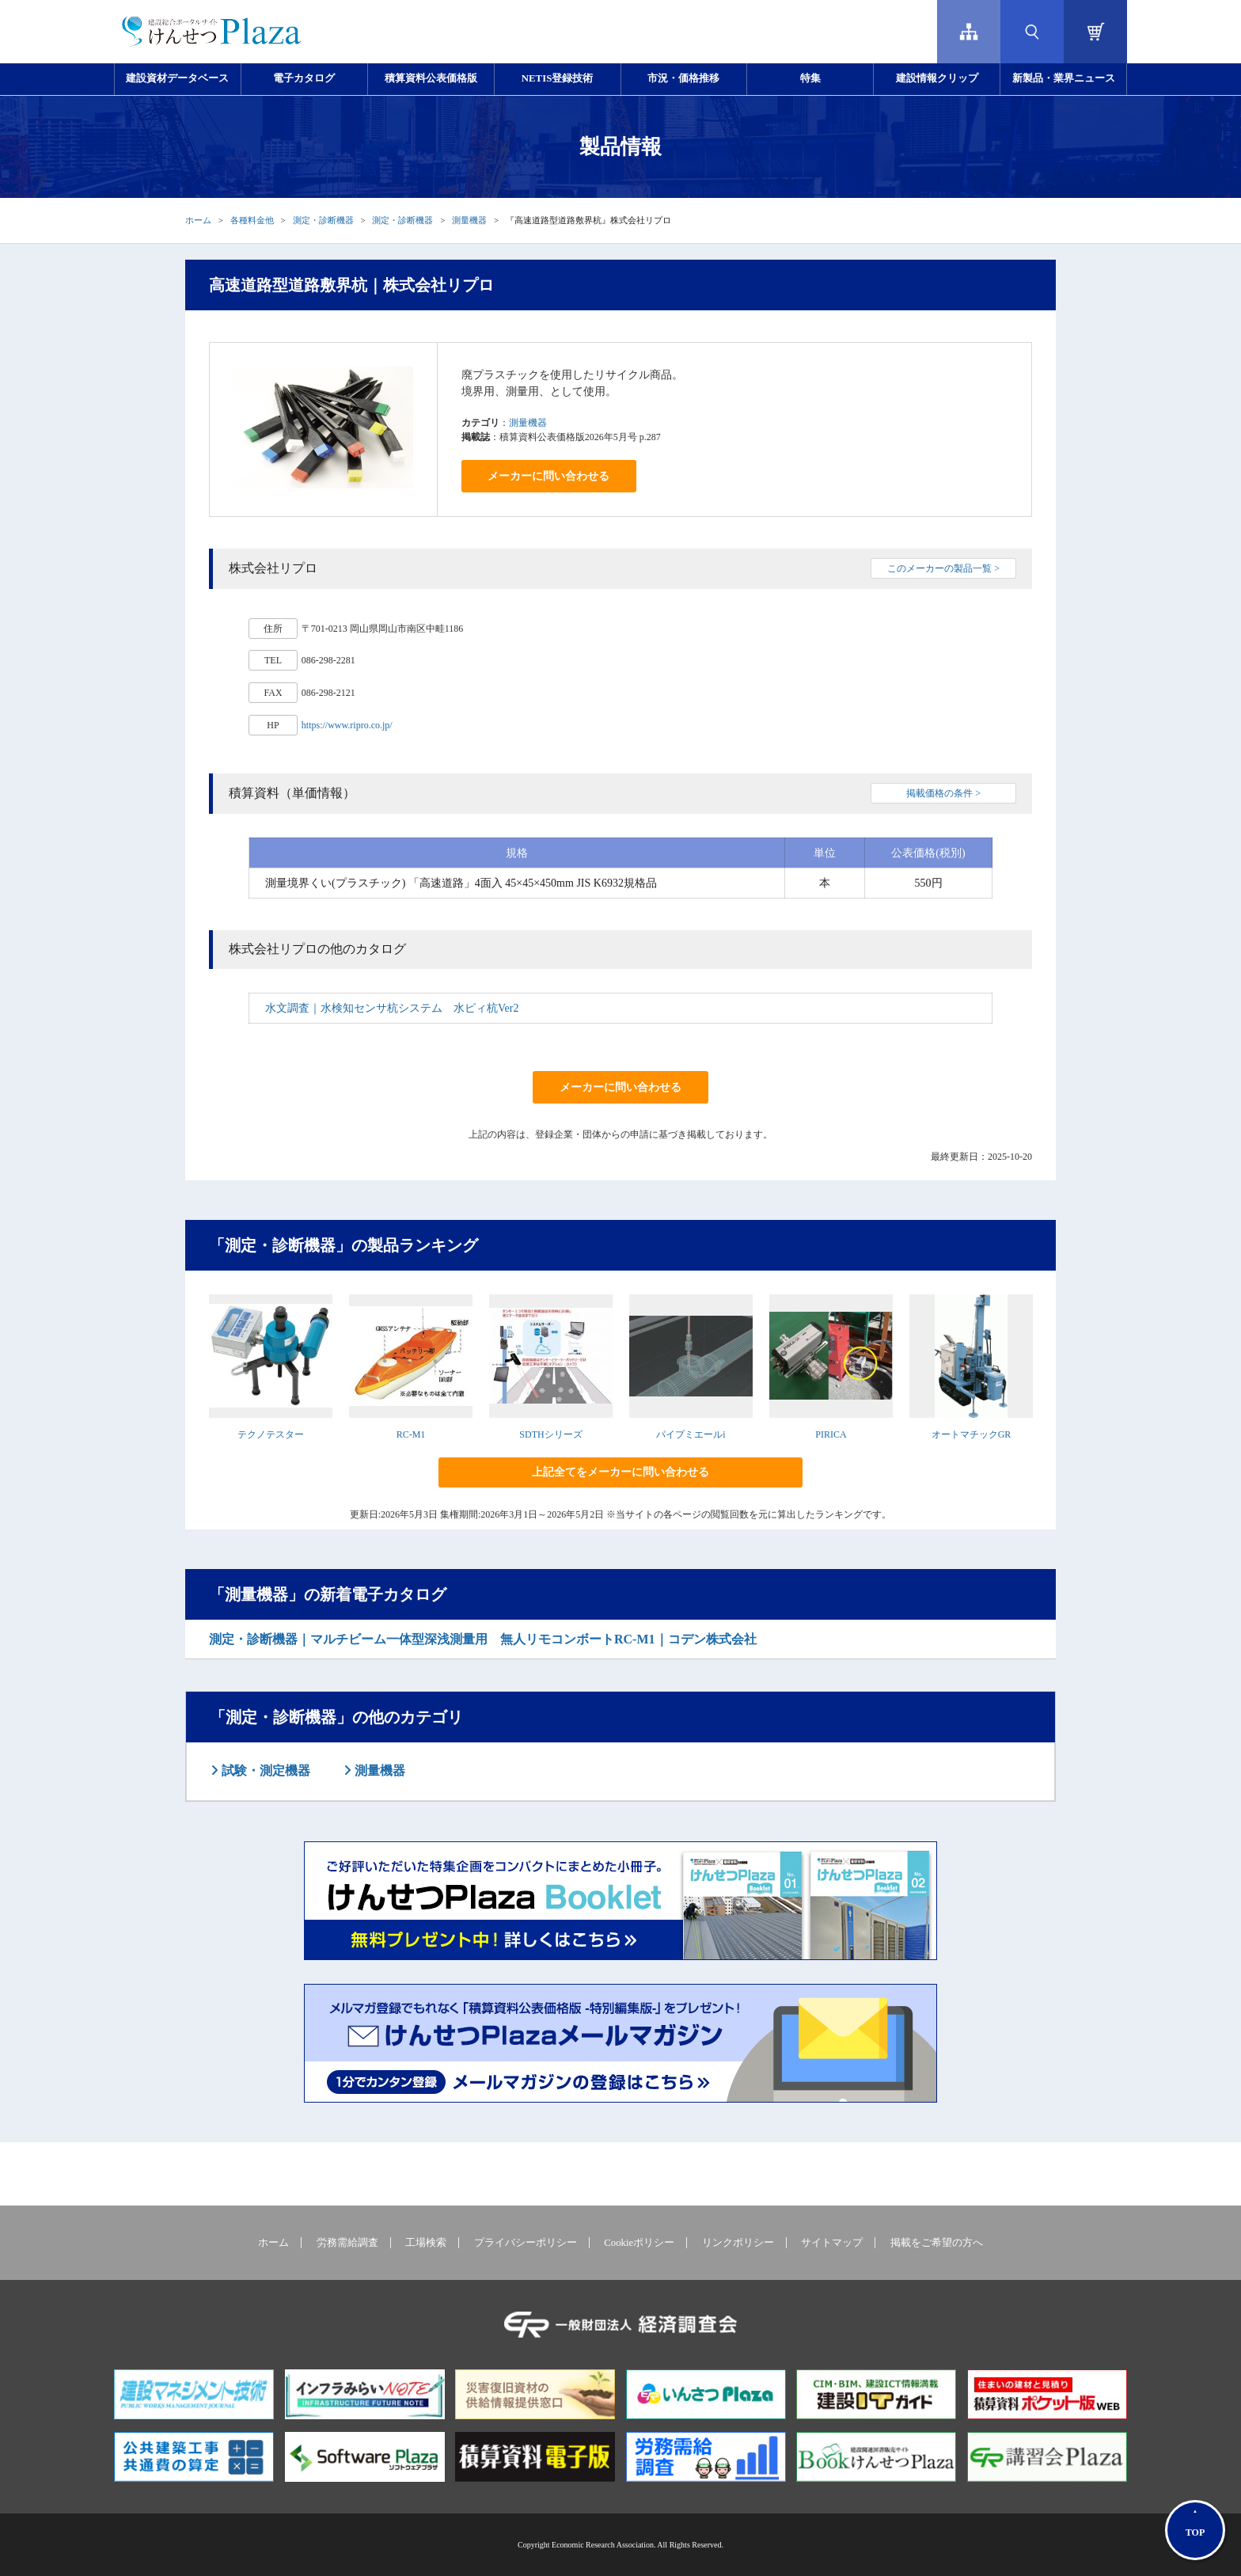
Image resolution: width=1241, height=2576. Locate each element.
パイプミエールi (690, 1434)
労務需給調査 (347, 2242)
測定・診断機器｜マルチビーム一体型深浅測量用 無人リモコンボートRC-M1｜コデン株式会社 (483, 1639)
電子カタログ (304, 78)
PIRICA (830, 1434)
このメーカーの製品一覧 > (943, 568)
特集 (810, 78)
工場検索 (425, 2242)
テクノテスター (270, 1434)
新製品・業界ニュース (1063, 78)
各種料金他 (252, 220)
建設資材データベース (177, 78)
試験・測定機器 (264, 1770)
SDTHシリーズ (550, 1434)
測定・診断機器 (323, 220)
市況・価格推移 (683, 78)
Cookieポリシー (639, 2242)
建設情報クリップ (937, 78)
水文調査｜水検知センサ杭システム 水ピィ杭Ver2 (391, 1008)
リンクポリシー (738, 2242)
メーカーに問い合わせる (548, 476)
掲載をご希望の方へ (936, 2242)
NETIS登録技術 (557, 78)
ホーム (198, 220)
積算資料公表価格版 (431, 78)
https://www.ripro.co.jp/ (347, 725)
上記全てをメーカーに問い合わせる (620, 1472)
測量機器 (469, 220)
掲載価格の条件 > (943, 793)
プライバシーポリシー (525, 2242)
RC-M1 (411, 1434)
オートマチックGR (971, 1434)
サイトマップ (832, 2242)
